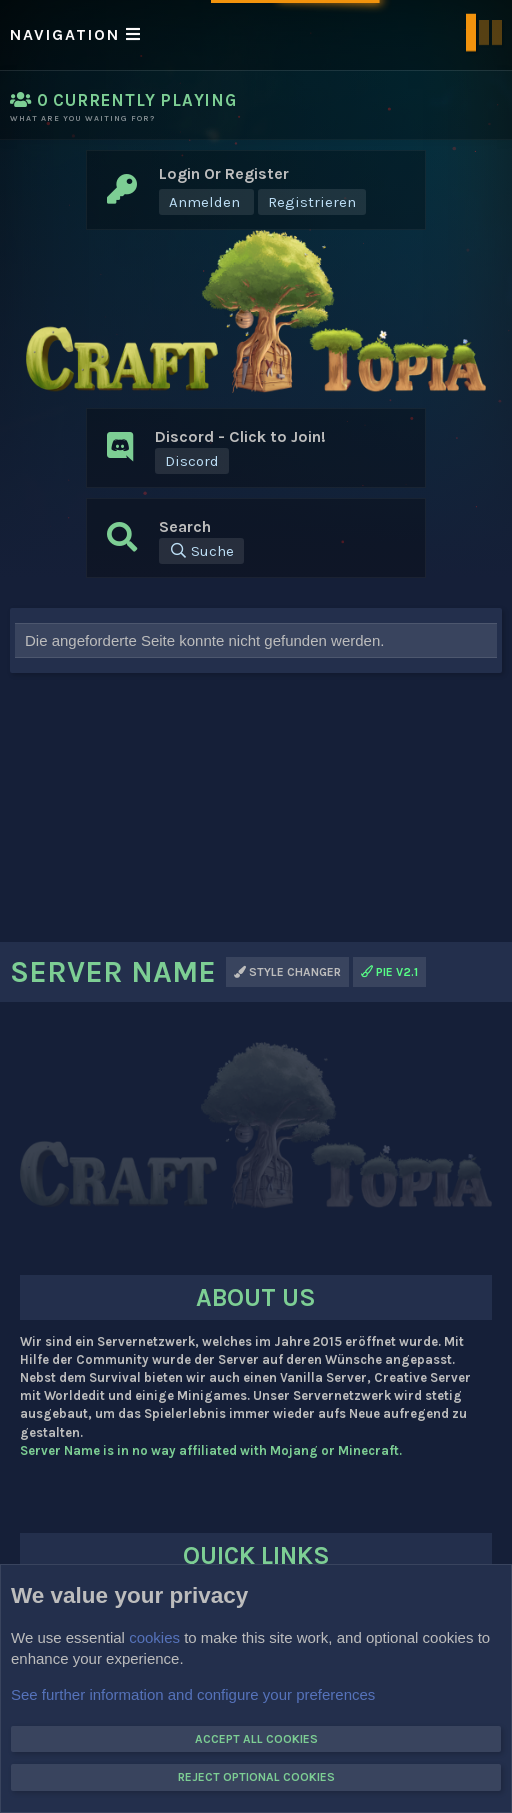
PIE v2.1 (389, 972)
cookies (154, 1636)
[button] (256, 35)
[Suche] (201, 551)
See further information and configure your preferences (193, 1693)
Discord (192, 461)
